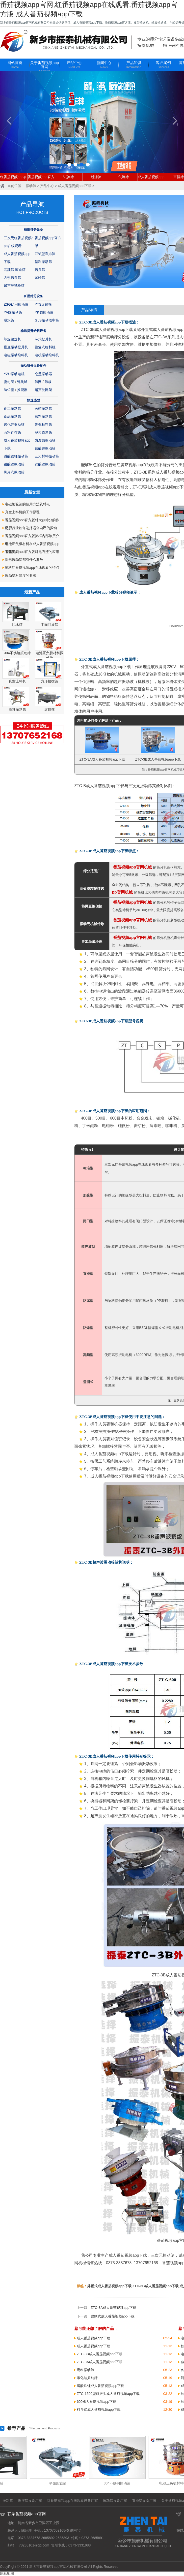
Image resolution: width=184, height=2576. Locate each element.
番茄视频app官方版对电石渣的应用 (32, 552)
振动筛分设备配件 (33, 365)
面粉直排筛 (12, 432)
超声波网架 (43, 390)
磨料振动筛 (43, 417)
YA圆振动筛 (13, 312)
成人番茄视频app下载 (74, 186)
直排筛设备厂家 (144, 2501)
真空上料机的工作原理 (22, 512)
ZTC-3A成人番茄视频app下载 (102, 759)
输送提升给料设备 (33, 331)
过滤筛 (96, 177)
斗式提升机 (43, 339)
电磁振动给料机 (16, 355)
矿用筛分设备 (33, 296)
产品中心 (74, 65)
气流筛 (123, 177)
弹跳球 (22, 382)
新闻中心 (104, 65)
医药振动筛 (43, 409)
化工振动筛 (12, 409)
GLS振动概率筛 (47, 320)
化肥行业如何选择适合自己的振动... (32, 528)
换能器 (22, 390)
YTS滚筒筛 (43, 304)
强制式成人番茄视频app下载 (112, 2316)
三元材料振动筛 (47, 456)
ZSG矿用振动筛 (16, 304)
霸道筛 (20, 270)
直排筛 (178, 177)
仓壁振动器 (43, 374)
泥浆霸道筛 (43, 432)
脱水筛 (9, 320)
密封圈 (9, 382)
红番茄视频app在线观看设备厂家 (72, 2501)
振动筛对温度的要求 (20, 576)
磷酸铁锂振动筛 (16, 456)
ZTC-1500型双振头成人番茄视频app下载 (108, 2394)
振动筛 (31, 186)
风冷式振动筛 (14, 472)
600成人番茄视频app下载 (96, 2402)
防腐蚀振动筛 (45, 440)
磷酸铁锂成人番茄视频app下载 (100, 2386)
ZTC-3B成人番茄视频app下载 (158, 759)
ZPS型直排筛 (45, 254)
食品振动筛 (12, 417)
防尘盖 (9, 390)
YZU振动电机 (14, 374)
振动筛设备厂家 (115, 2501)
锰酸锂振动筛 (45, 448)
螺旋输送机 (12, 339)
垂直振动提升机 (16, 347)
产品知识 (134, 65)
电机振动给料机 (47, 355)
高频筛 (9, 270)
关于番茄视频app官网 (44, 67)
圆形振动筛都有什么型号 (24, 560)
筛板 (48, 382)
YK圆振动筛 (44, 312)
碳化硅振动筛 (14, 424)
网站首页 (15, 65)
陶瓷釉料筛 (43, 424)
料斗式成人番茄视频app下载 (99, 2410)
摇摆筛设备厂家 (30, 2501)
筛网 (38, 382)
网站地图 (7, 2574)
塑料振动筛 (43, 262)
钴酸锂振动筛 (14, 464)
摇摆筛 (40, 270)
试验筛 (68, 177)
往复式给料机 (45, 347)
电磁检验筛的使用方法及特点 (27, 504)
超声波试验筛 (14, 286)
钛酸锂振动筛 (45, 464)
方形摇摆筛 (12, 278)
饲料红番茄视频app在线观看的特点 (32, 568)
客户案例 (163, 65)
